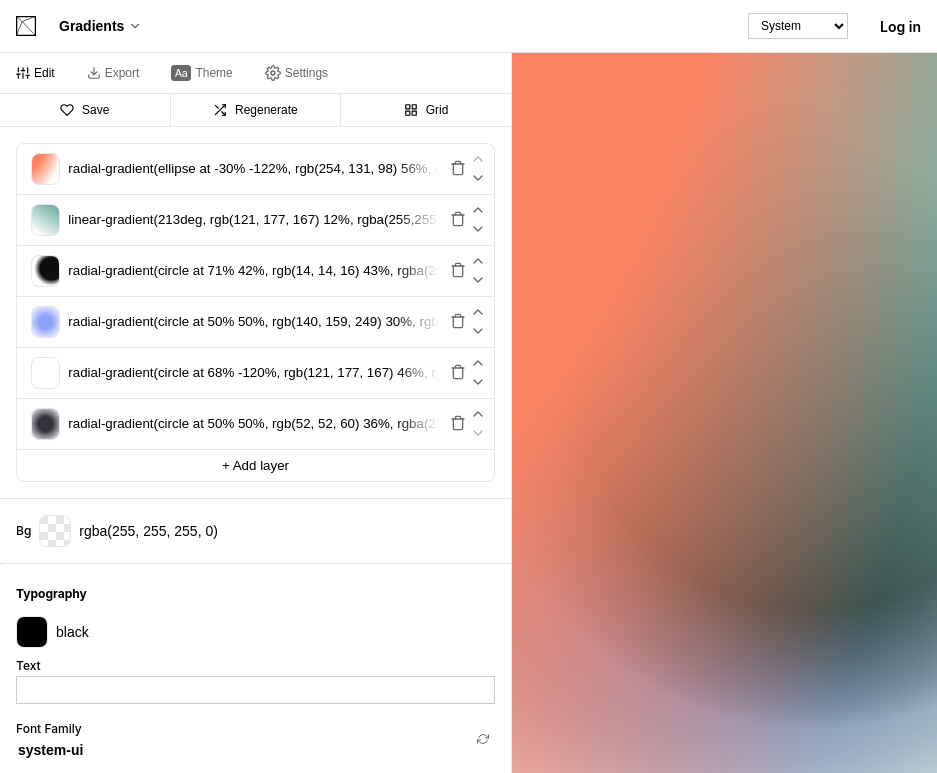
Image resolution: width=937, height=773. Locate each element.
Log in (900, 26)
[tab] (35, 73)
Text (28, 666)
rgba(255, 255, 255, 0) (128, 531)
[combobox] (243, 750)
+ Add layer (255, 465)
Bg (23, 531)
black (52, 632)
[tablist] (255, 73)
